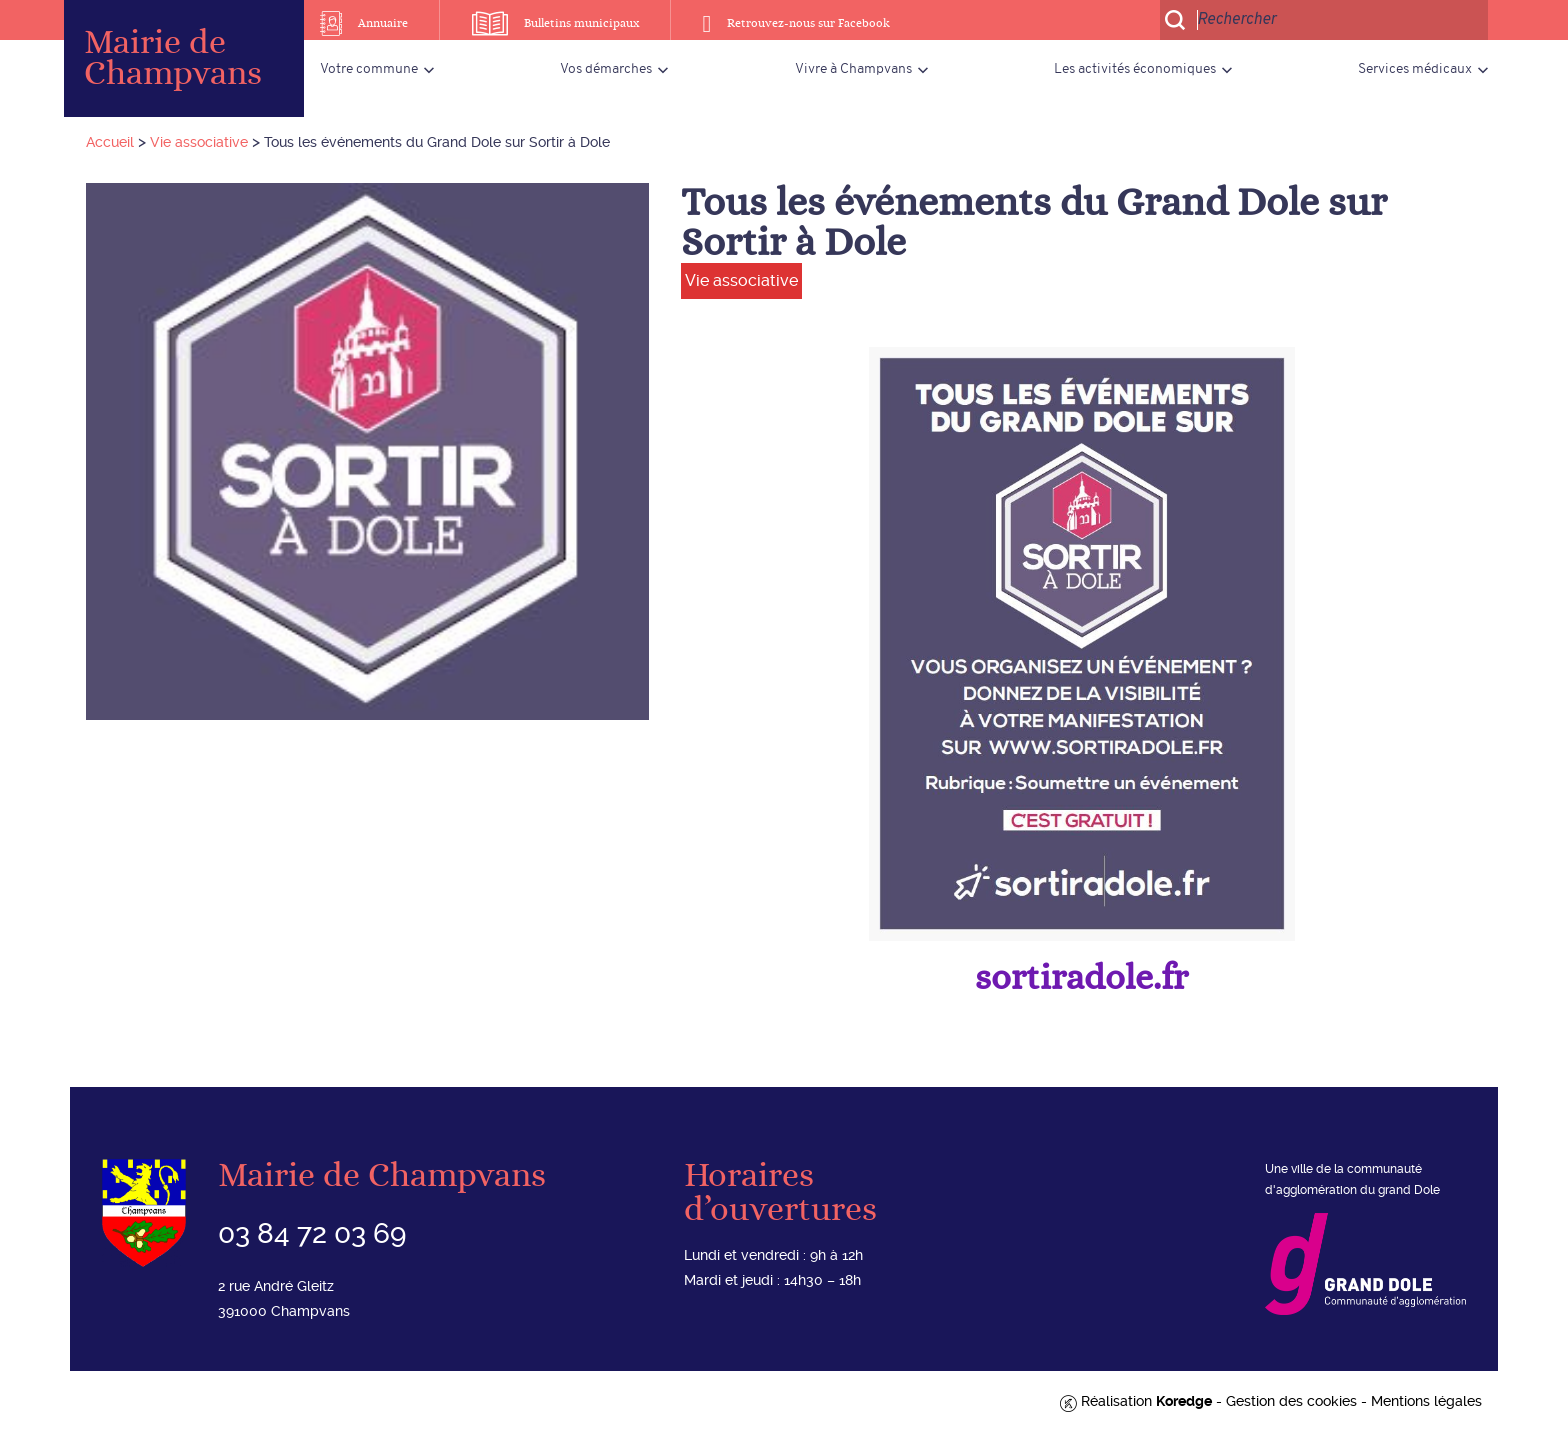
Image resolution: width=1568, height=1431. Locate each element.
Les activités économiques (1135, 69)
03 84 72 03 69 (312, 1233)
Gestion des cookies (1291, 1401)
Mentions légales (1426, 1401)
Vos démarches (606, 69)
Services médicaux (1415, 69)
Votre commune (369, 69)
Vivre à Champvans (853, 69)
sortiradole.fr (1081, 978)
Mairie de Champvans (173, 58)
